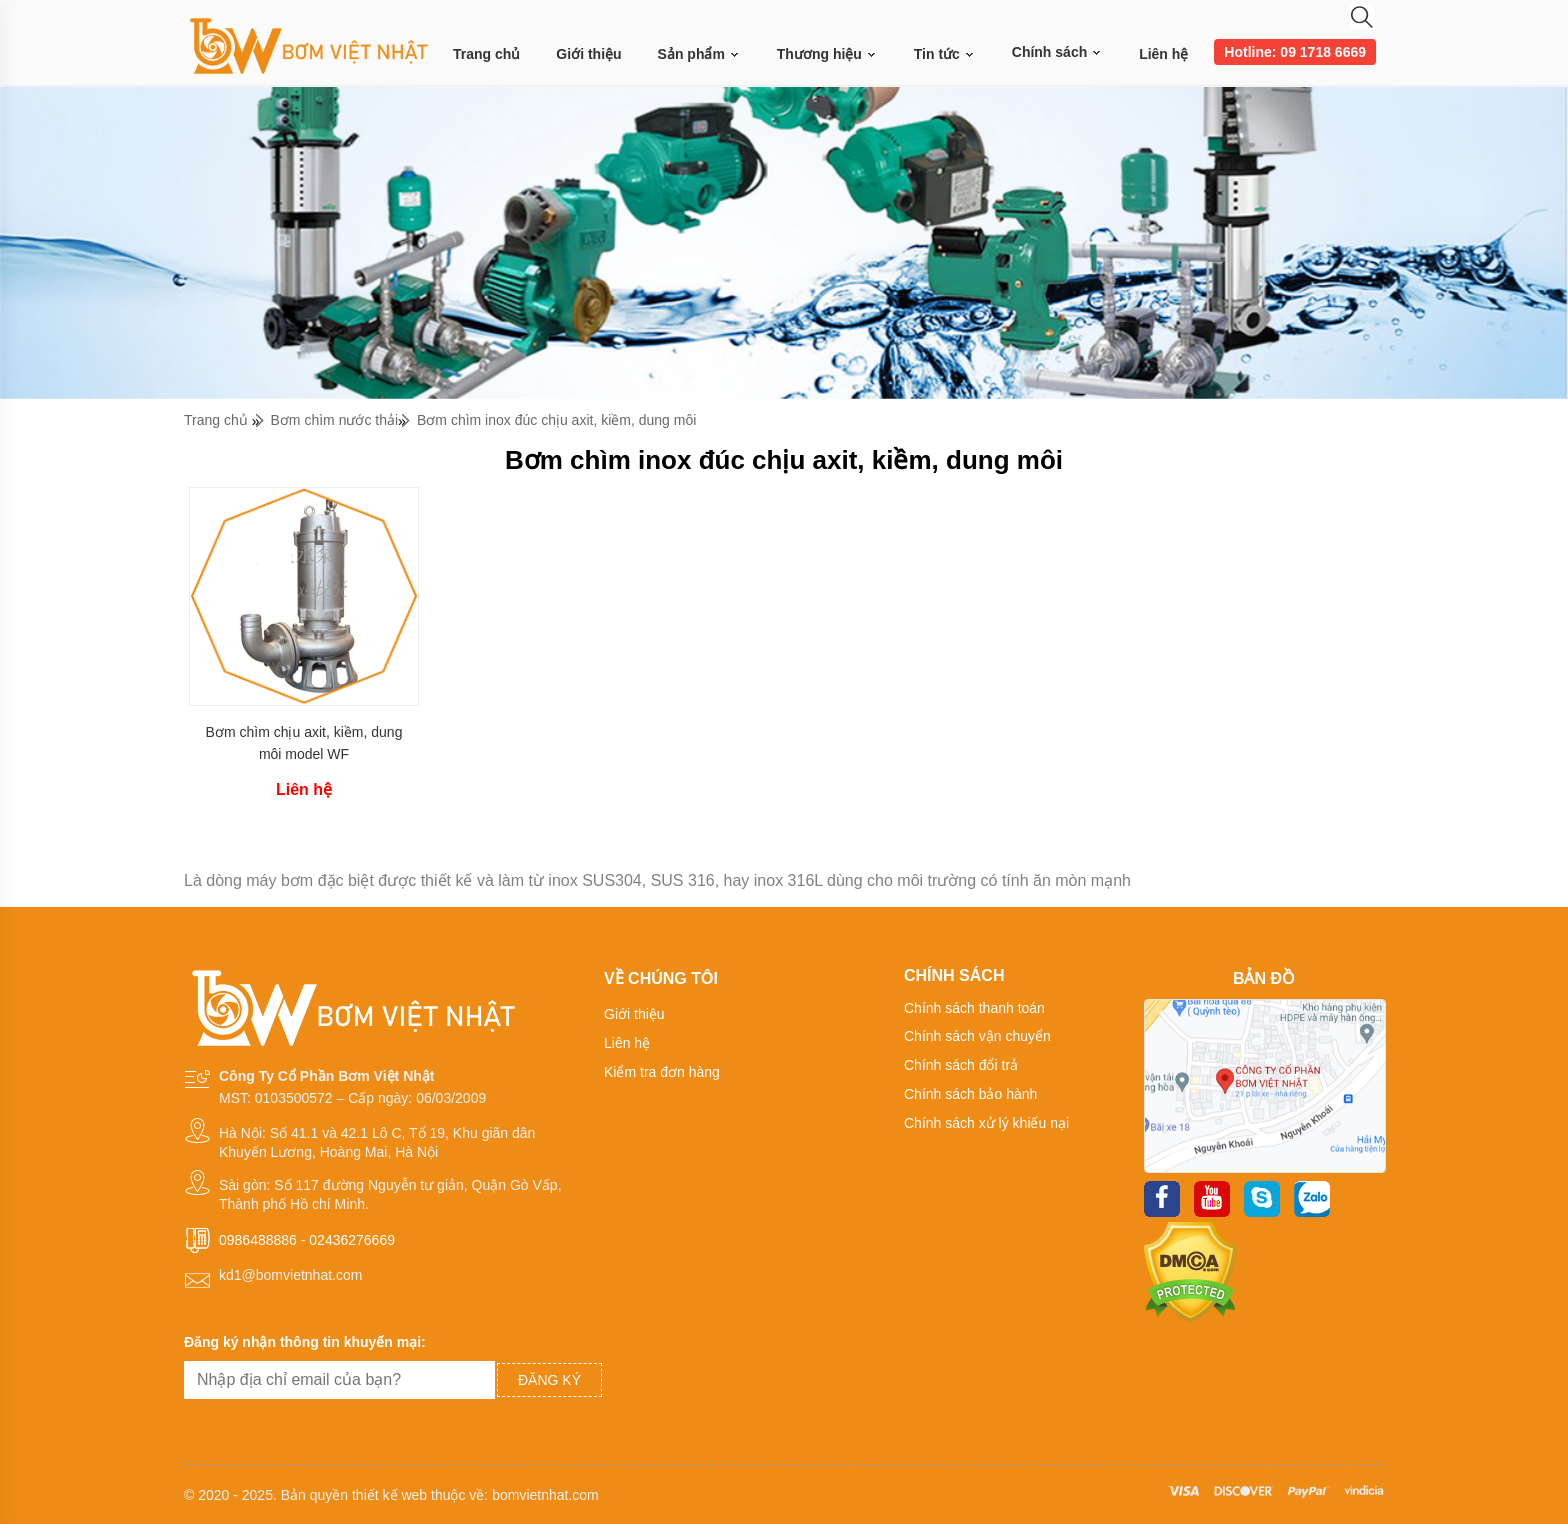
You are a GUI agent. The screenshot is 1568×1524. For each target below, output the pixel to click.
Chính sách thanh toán (974, 1008)
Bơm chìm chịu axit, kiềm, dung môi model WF (304, 743)
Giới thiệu (588, 54)
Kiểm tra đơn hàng (662, 1072)
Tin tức (945, 54)
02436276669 (352, 1240)
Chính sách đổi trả (961, 1065)
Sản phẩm (699, 54)
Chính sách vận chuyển (977, 1036)
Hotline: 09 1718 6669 (1295, 52)
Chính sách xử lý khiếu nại (986, 1123)
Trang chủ (486, 54)
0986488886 (258, 1240)
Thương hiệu (827, 54)
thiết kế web (389, 1495)
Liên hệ (1163, 54)
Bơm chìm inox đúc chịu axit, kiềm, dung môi (556, 420)
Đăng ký (549, 1380)
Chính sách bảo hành (970, 1094)
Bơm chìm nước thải (335, 420)
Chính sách (1057, 52)
